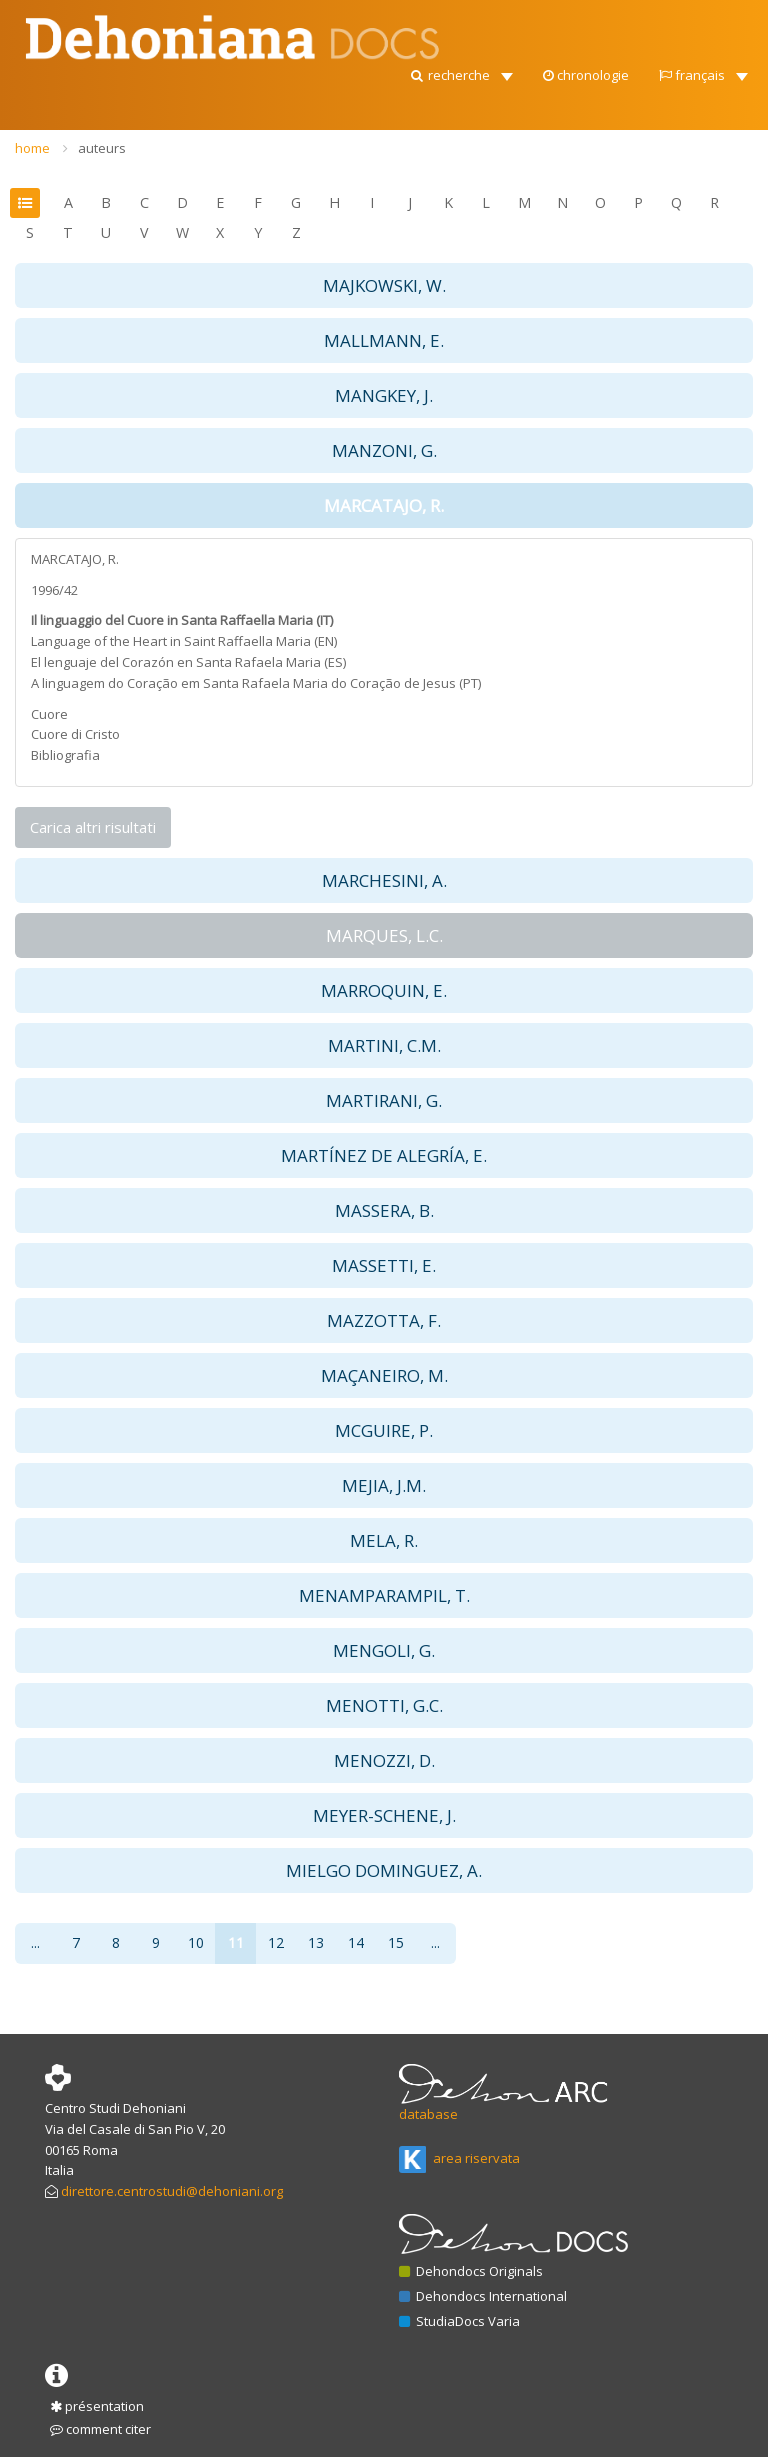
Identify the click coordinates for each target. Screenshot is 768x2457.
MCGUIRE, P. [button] (384, 1430)
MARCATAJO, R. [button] (384, 505)
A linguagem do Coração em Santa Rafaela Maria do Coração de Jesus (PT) (256, 683)
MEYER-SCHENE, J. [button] (384, 1815)
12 (276, 1942)
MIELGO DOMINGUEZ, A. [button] (384, 1870)
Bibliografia (65, 755)
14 (356, 1942)
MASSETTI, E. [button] (384, 1265)
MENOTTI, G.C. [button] (384, 1705)
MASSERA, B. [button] (384, 1210)
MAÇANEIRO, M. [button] (384, 1375)
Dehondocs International (483, 2296)
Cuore (49, 714)
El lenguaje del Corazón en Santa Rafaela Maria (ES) (188, 662)
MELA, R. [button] (384, 1540)
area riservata (459, 2158)
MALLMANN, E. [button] (384, 340)
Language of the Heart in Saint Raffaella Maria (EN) (184, 641)
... (35, 1942)
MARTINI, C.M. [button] (384, 1045)
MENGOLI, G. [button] (384, 1650)
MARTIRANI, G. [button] (384, 1100)
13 (316, 1942)
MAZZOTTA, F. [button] (384, 1320)
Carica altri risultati (93, 827)
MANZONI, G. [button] (384, 450)
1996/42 (54, 590)
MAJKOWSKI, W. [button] (384, 285)
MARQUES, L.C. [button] (384, 935)
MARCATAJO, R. (75, 559)
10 (196, 1942)
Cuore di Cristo (75, 734)
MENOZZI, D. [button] (384, 1760)
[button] (460, 70)
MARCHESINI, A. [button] (384, 880)
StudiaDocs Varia (459, 2321)
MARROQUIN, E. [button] (384, 990)
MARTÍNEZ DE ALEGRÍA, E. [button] (384, 1155)
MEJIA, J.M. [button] (384, 1485)
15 (396, 1942)
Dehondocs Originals (471, 2271)
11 (236, 1942)
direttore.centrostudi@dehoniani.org (172, 2191)
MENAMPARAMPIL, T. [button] (384, 1595)
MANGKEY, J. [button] (384, 395)
